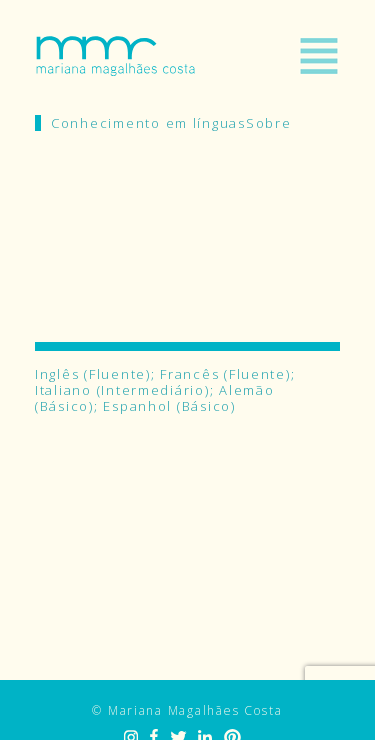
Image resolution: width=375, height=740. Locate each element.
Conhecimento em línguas (148, 123)
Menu (319, 56)
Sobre (269, 123)
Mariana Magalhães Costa (115, 56)
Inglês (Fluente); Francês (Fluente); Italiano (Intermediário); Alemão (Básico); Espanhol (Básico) (165, 390)
